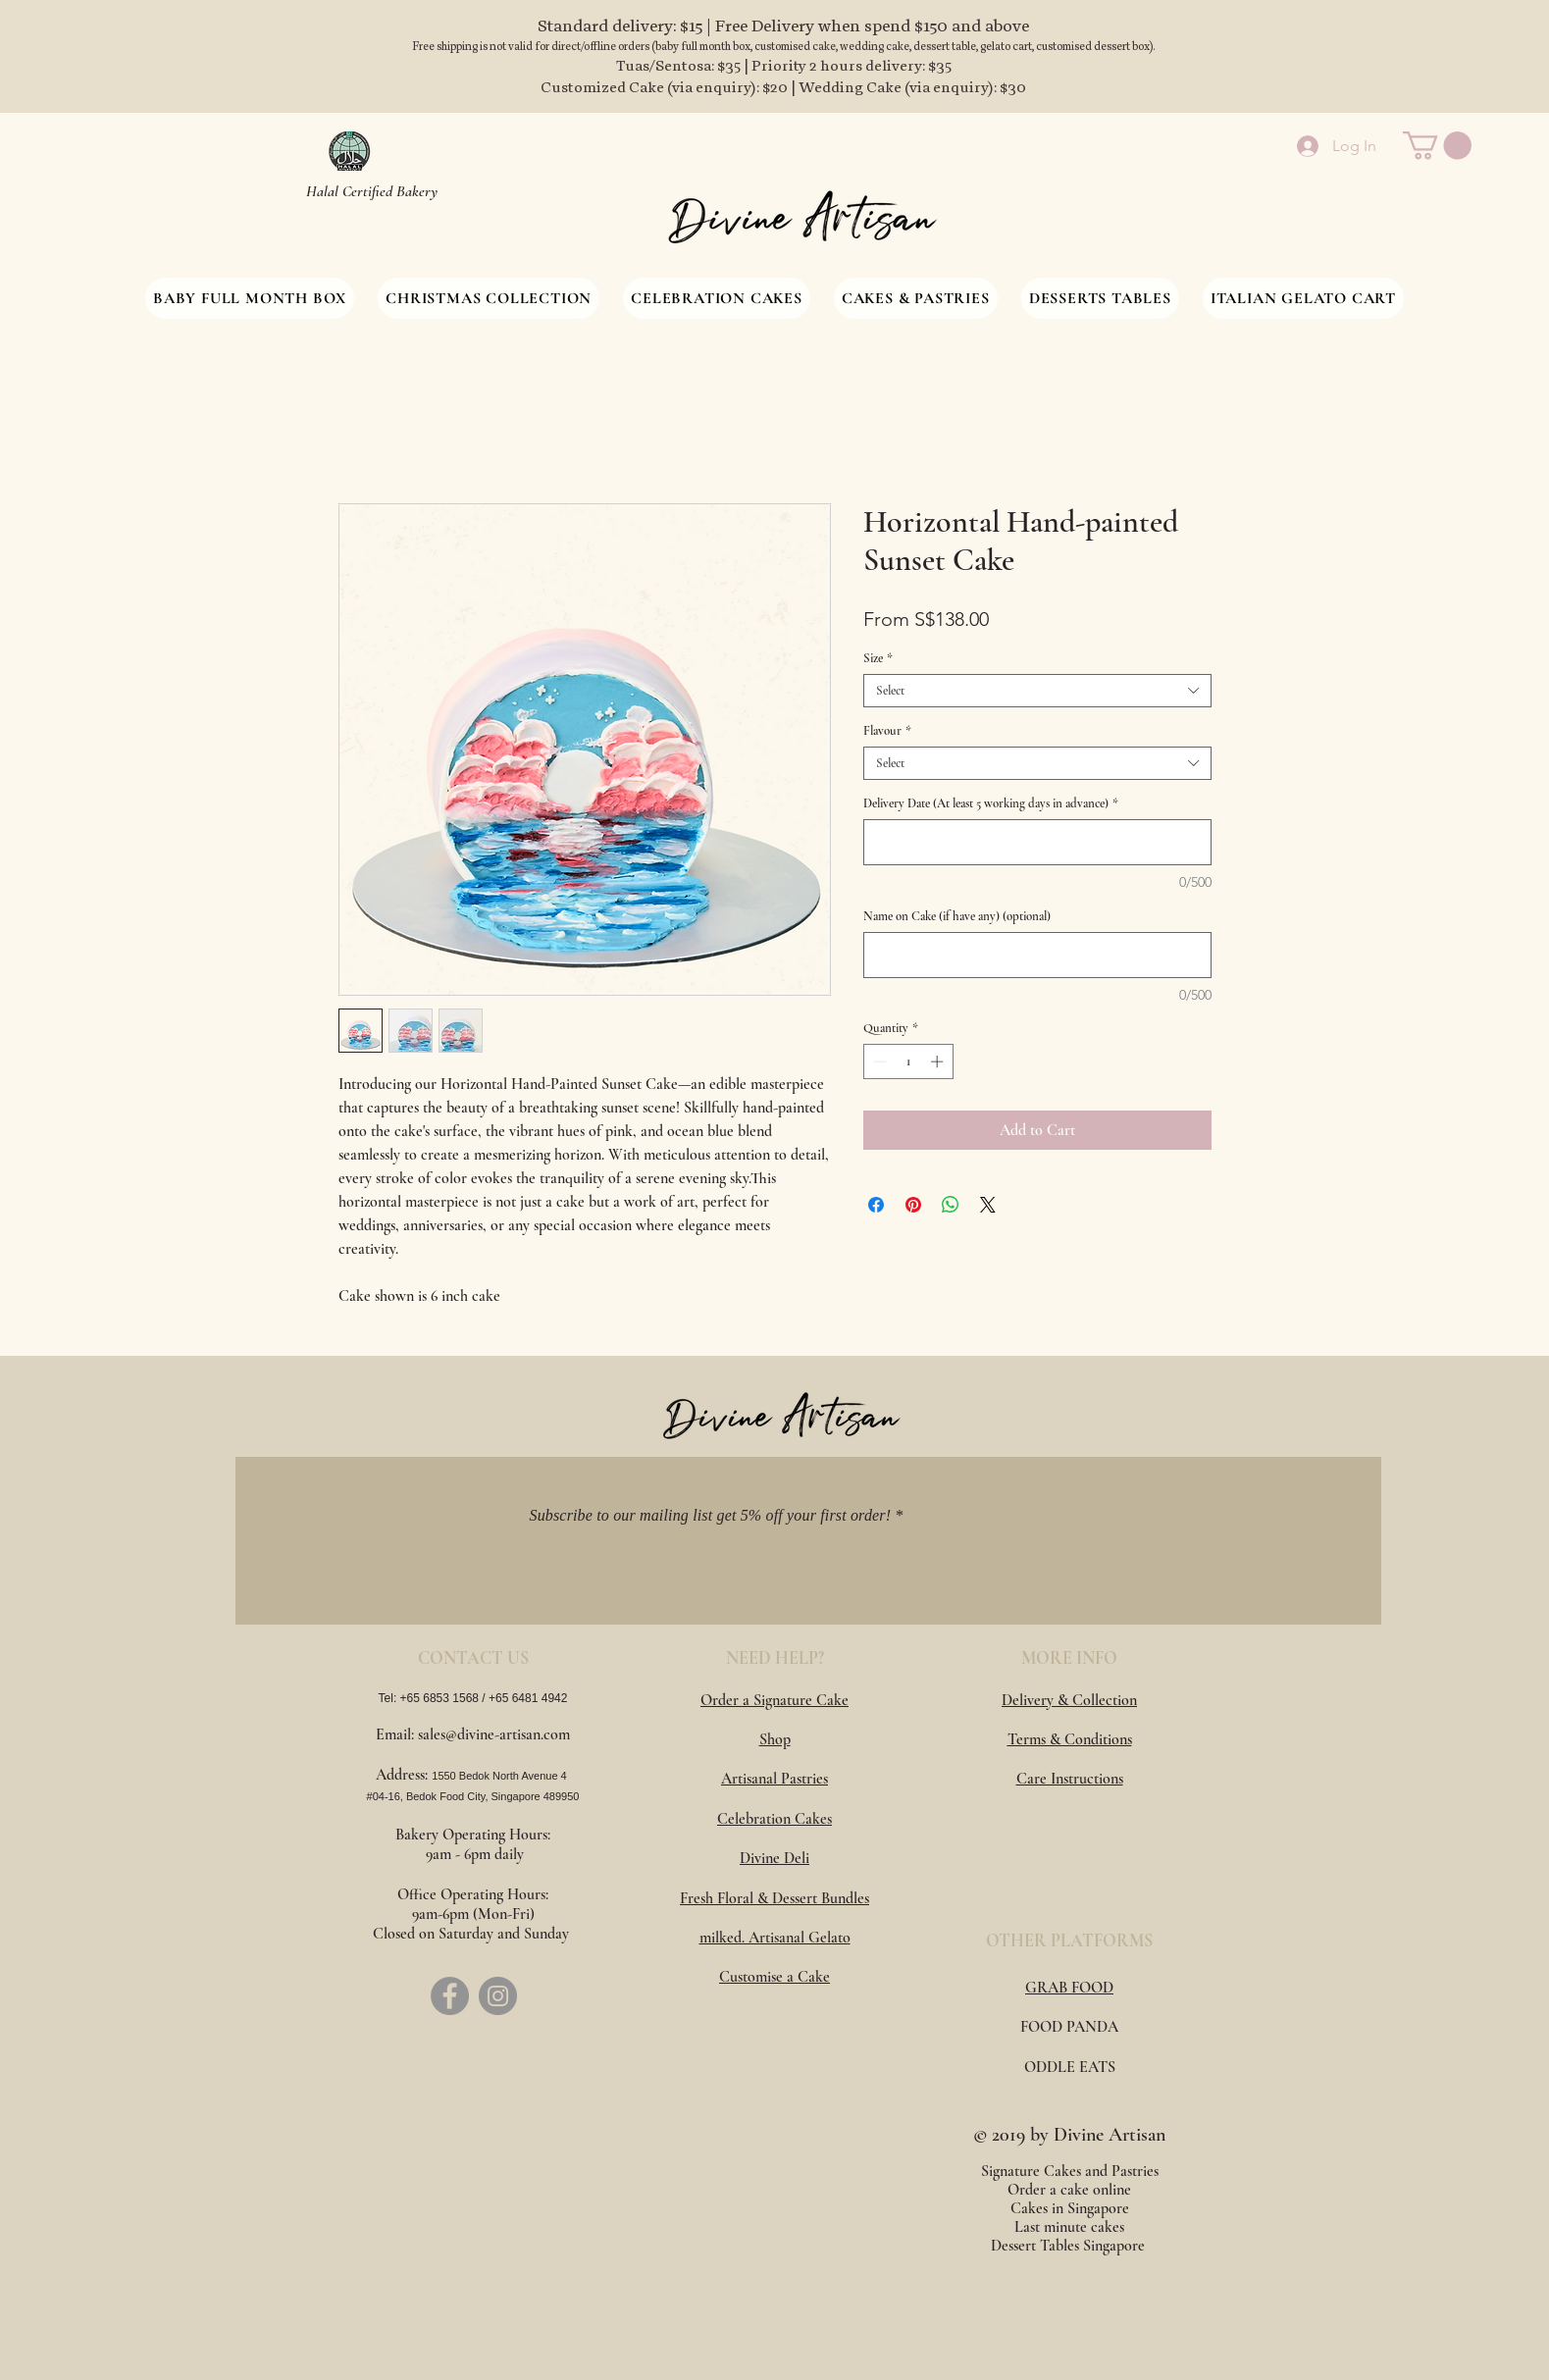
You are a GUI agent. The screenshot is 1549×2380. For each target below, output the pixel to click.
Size (878, 658)
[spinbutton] (908, 1061)
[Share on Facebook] (876, 1204)
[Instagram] (498, 1996)
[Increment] (939, 1061)
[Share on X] (988, 1204)
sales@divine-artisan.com (494, 1734)
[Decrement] (878, 1061)
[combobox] (1037, 690)
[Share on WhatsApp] (950, 1204)
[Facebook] (450, 1996)
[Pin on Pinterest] (913, 1204)
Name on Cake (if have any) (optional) (957, 916)
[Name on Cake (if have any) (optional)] (1037, 955)
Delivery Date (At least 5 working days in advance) (990, 803)
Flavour (887, 731)
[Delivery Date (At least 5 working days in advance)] (1037, 842)
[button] (1437, 145)
